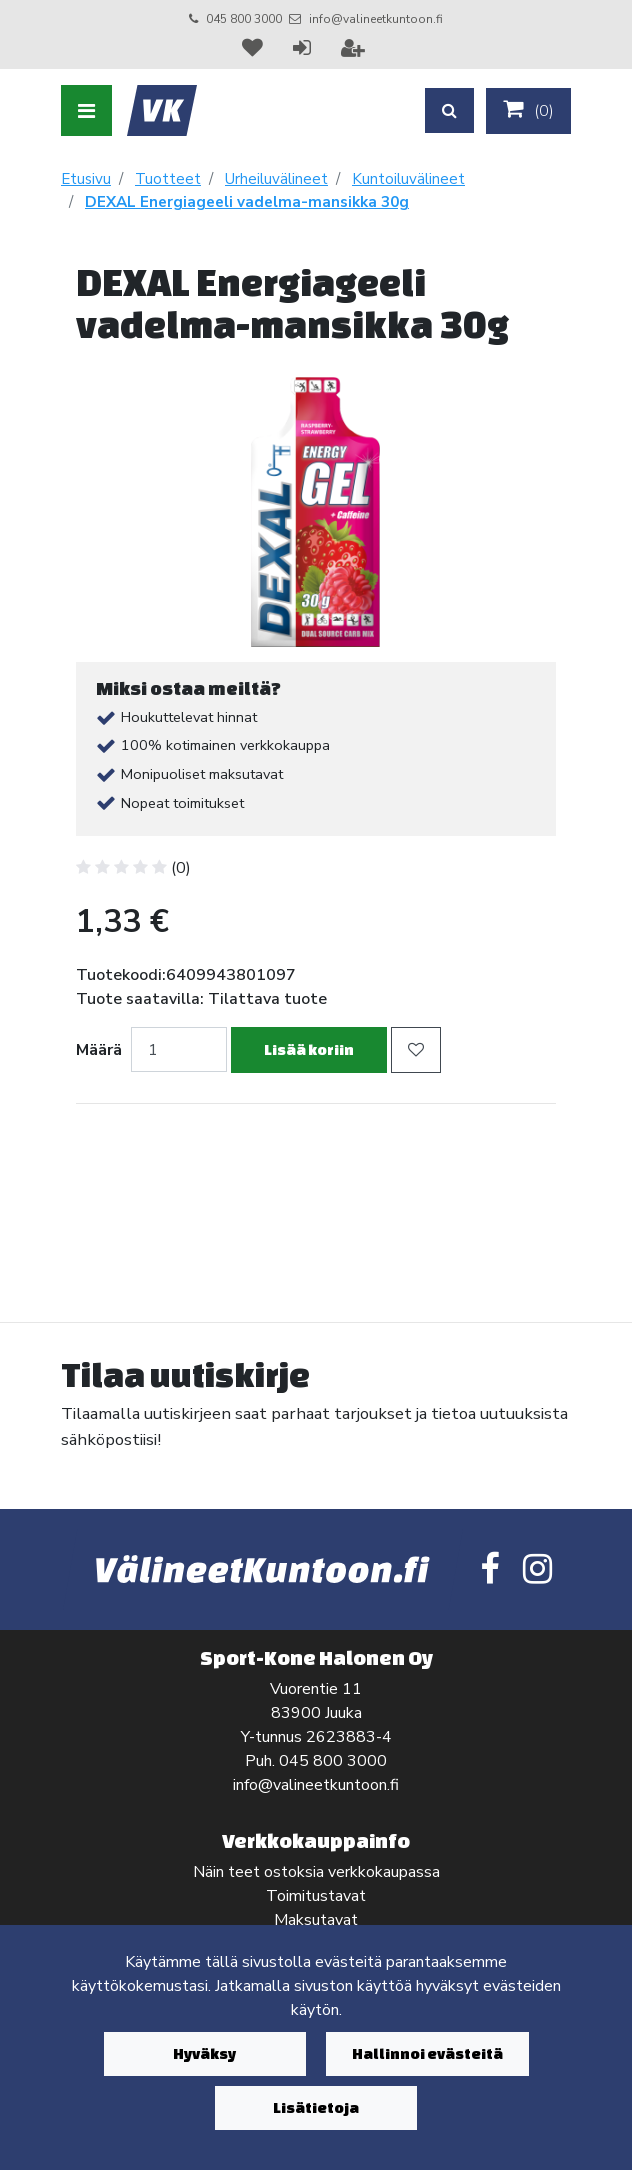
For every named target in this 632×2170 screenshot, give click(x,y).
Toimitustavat (316, 1896)
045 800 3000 (244, 19)
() (528, 110)
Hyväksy (204, 2053)
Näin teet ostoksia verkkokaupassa (316, 1872)
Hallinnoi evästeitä (427, 2053)
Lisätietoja (316, 2107)
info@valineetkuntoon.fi (376, 19)
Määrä (99, 1050)
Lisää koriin (309, 1049)
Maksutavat (316, 1920)
